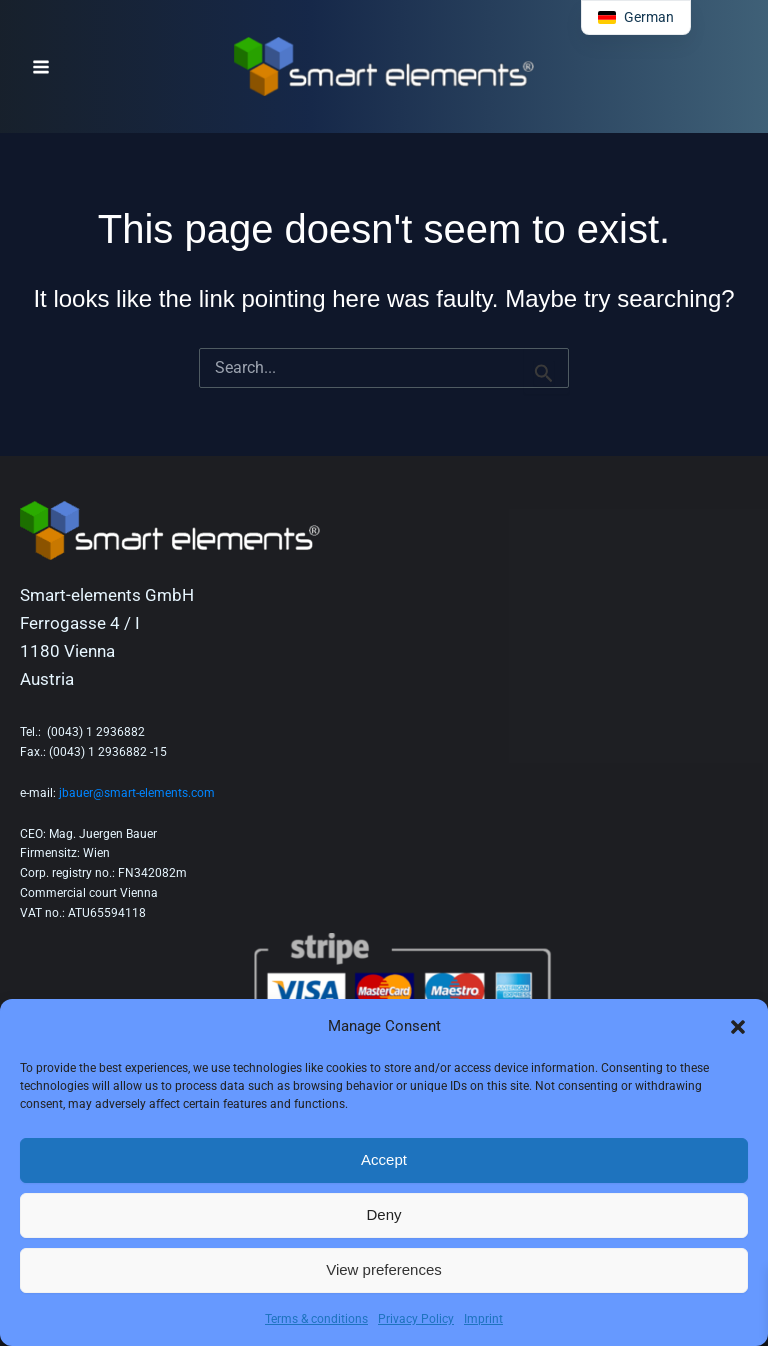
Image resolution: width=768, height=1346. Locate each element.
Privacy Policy (416, 1319)
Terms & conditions (316, 1319)
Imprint (483, 1319)
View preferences (384, 1269)
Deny (383, 1214)
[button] (738, 1027)
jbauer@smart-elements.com (137, 793)
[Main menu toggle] (41, 67)
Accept (384, 1159)
